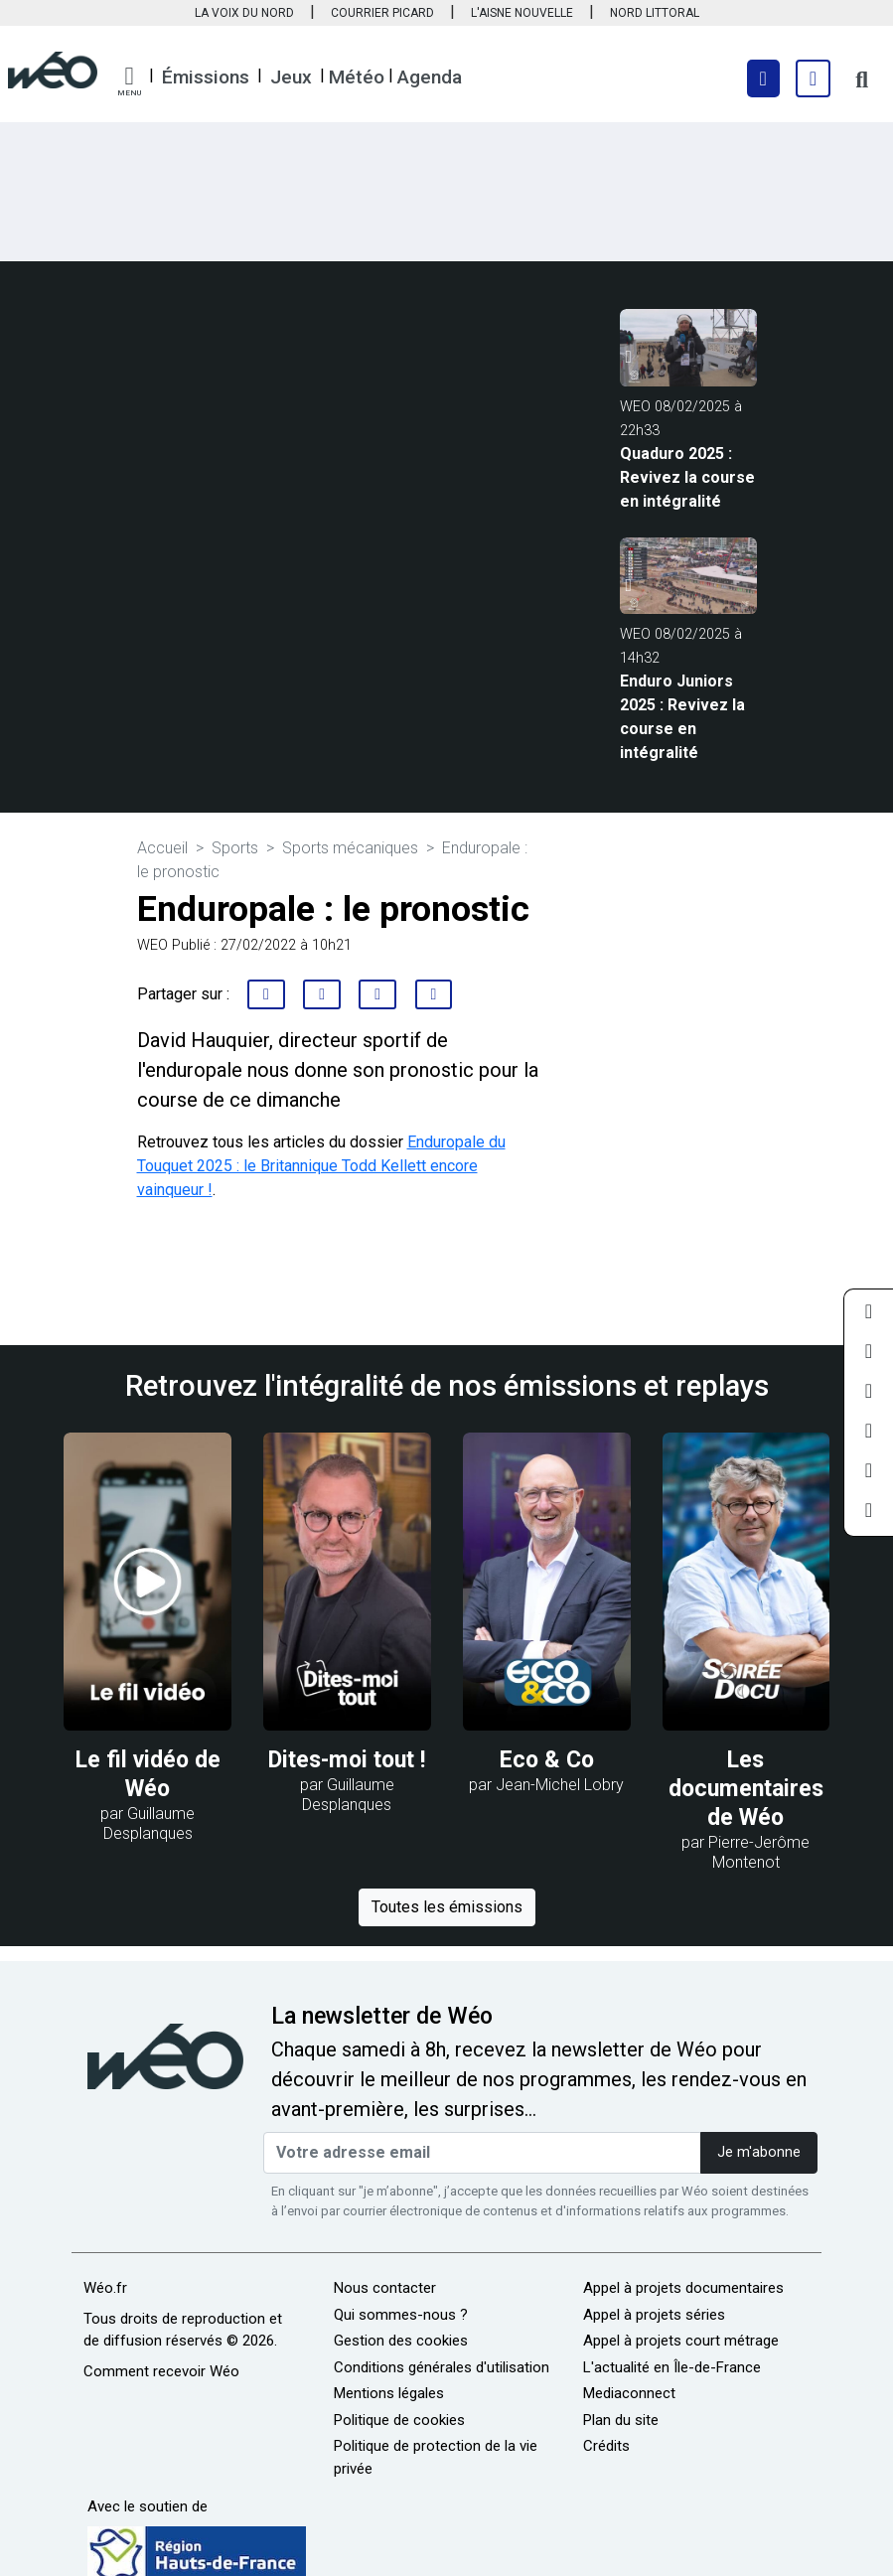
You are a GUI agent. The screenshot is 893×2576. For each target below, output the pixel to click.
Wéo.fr (105, 2288)
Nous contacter (385, 2288)
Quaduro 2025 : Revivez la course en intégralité (687, 477)
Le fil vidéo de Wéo (148, 1774)
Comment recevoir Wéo (161, 2371)
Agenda (429, 77)
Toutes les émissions (447, 1906)
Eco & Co (547, 1759)
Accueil (162, 847)
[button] (129, 81)
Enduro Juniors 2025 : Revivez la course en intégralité (682, 717)
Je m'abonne (759, 2152)
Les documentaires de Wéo (746, 1788)
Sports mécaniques (350, 847)
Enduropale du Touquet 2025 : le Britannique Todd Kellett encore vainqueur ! (321, 1166)
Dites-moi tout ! (346, 1759)
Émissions (205, 77)
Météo (356, 77)
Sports (235, 847)
